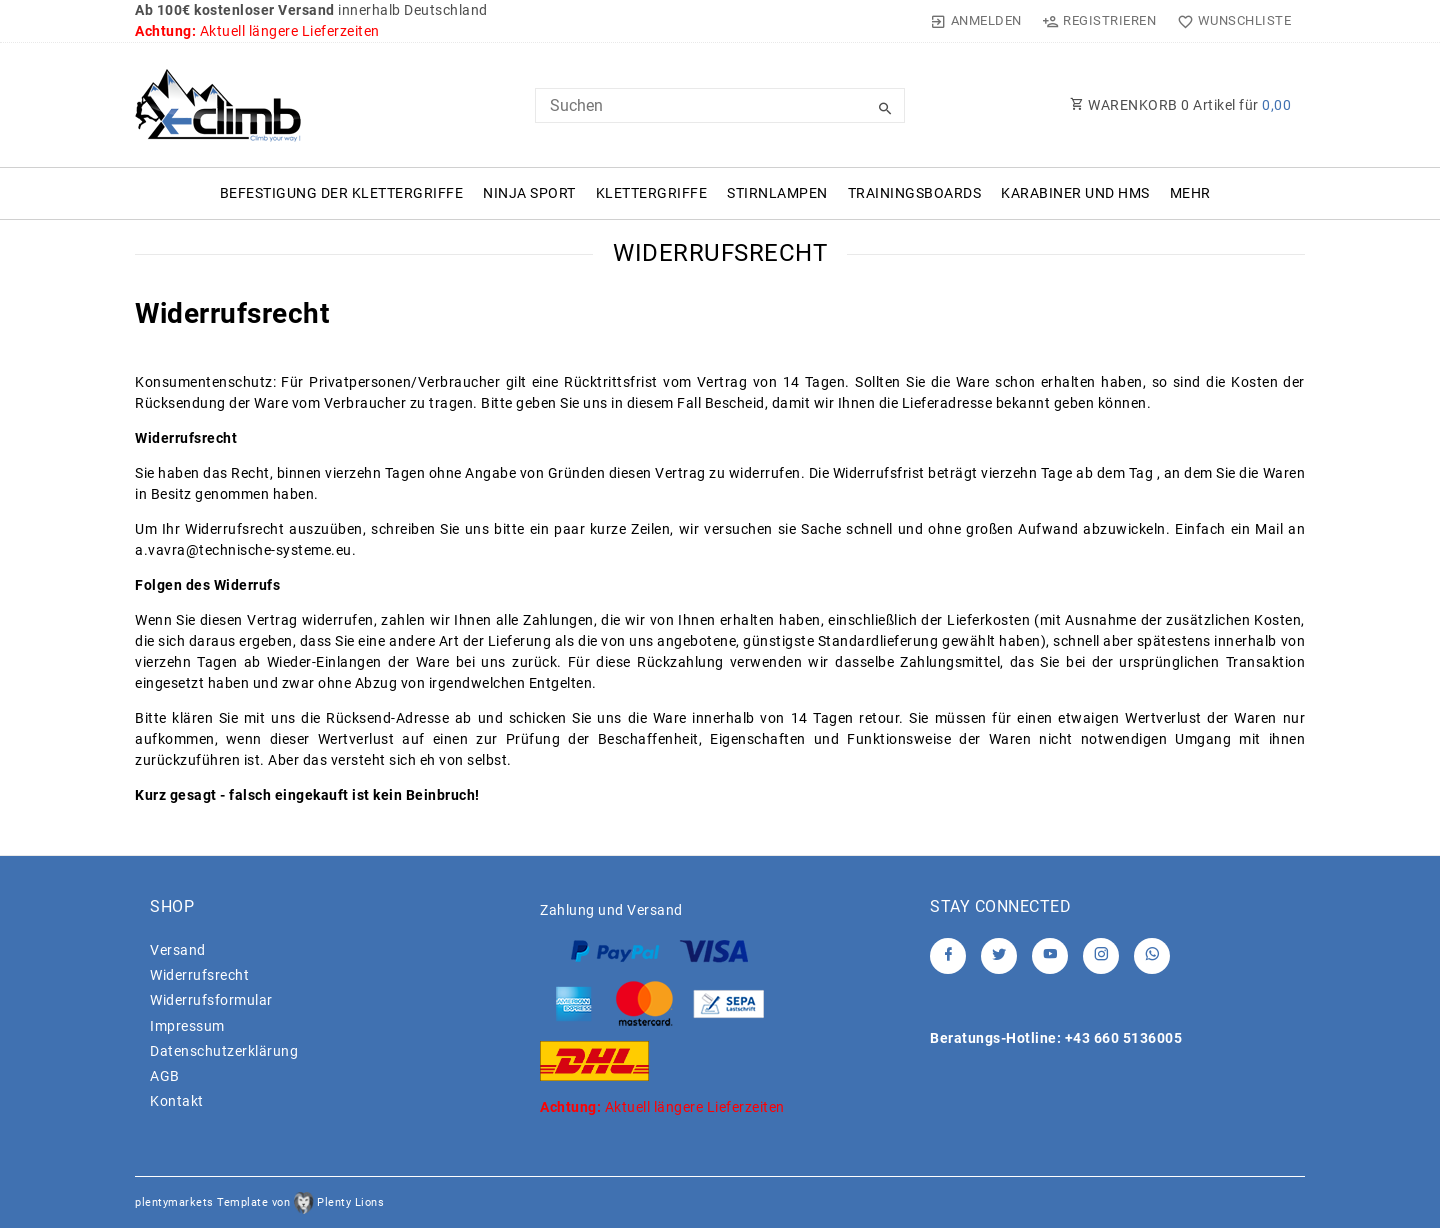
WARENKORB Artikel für (1180, 105)
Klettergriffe (652, 193)
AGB (165, 1076)
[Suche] (885, 109)
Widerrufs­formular (211, 1000)
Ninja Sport (529, 193)
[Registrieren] (1099, 21)
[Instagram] (1101, 956)
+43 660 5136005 (1124, 1038)
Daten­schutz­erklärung (224, 1051)
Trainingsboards (915, 193)
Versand (178, 950)
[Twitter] (999, 956)
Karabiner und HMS (1075, 193)
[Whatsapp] (1152, 956)
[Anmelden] (976, 21)
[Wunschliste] (1229, 21)
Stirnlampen (777, 193)
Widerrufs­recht (199, 975)
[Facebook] (948, 956)
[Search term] (720, 105)
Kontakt (177, 1101)
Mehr (1190, 193)
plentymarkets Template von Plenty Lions (259, 1202)
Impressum (187, 1026)
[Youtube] (1050, 956)
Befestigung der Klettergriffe (342, 193)
